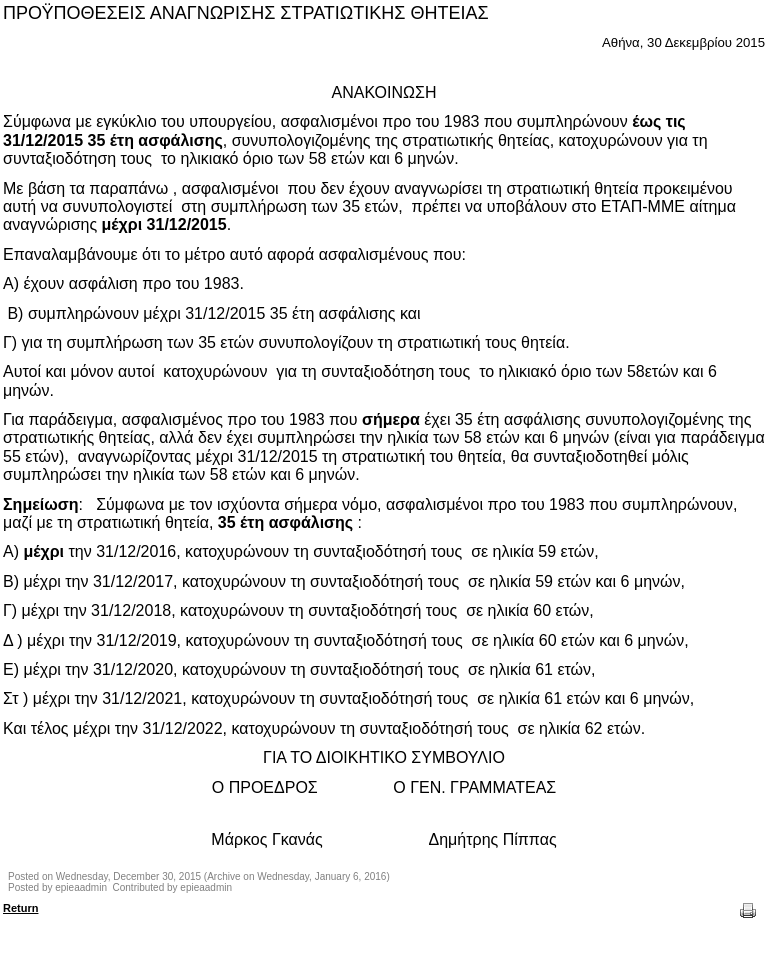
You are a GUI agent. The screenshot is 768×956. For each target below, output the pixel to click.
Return (20, 908)
